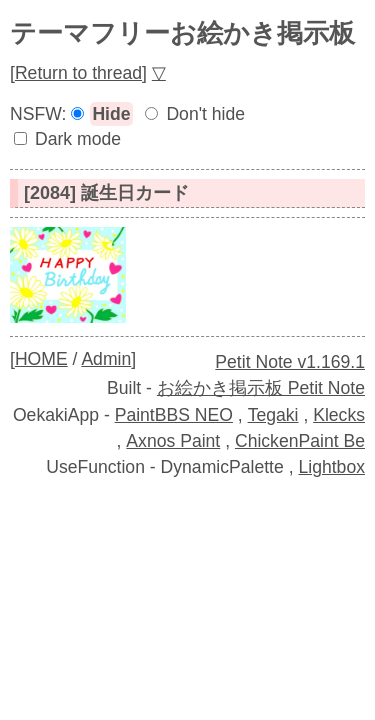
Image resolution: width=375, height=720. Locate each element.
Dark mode (78, 139)
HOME (41, 359)
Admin (106, 359)
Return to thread (78, 73)
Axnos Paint (173, 441)
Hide (111, 114)
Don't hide (205, 114)
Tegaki (273, 415)
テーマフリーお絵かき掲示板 (182, 33)
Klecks (339, 415)
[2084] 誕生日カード (106, 193)
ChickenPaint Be (300, 441)
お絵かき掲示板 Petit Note (261, 388)
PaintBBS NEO (174, 415)
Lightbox (331, 467)
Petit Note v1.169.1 (290, 362)
